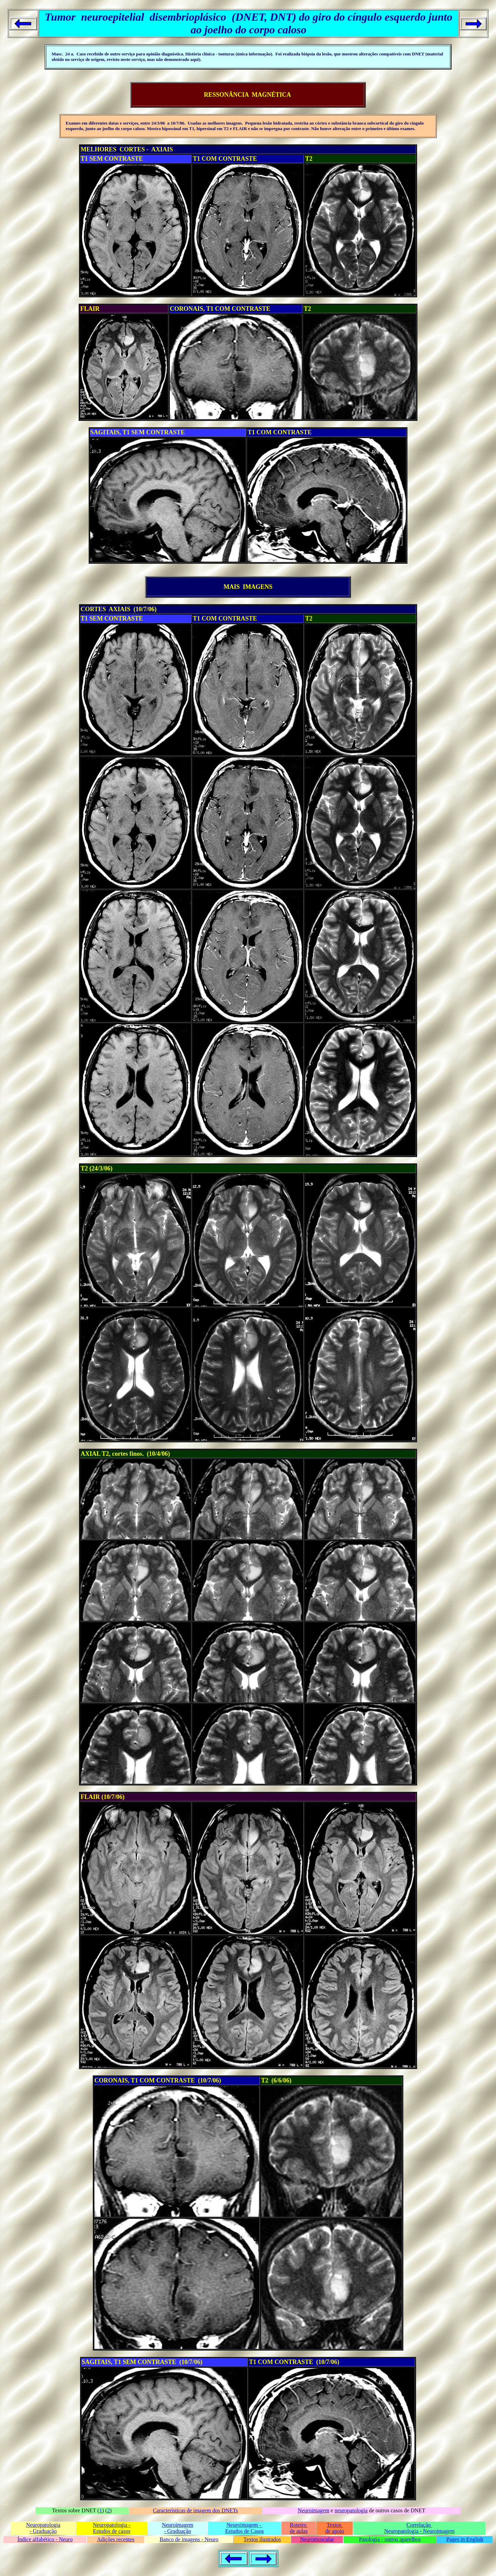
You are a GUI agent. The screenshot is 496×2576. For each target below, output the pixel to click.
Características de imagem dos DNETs (195, 2510)
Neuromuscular (317, 2539)
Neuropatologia (43, 2525)
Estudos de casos (111, 2531)
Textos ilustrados (262, 2539)
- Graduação (43, 2531)
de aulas (299, 2531)
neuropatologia (351, 2510)
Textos (335, 2525)
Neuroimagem (314, 2510)
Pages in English (464, 2539)
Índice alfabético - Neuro (45, 2539)
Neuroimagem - (244, 2525)
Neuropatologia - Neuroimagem (419, 2531)
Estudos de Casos (244, 2531)
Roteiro (299, 2525)
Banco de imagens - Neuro (188, 2539)
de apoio (334, 2531)
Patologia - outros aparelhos (390, 2539)
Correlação (419, 2525)
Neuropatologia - (112, 2525)
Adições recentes (115, 2539)
